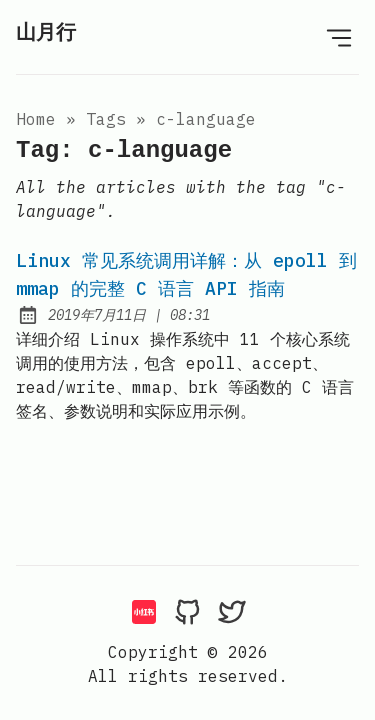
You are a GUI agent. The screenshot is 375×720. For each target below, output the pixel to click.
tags (106, 119)
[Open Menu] (339, 37)
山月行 (46, 33)
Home (36, 119)
